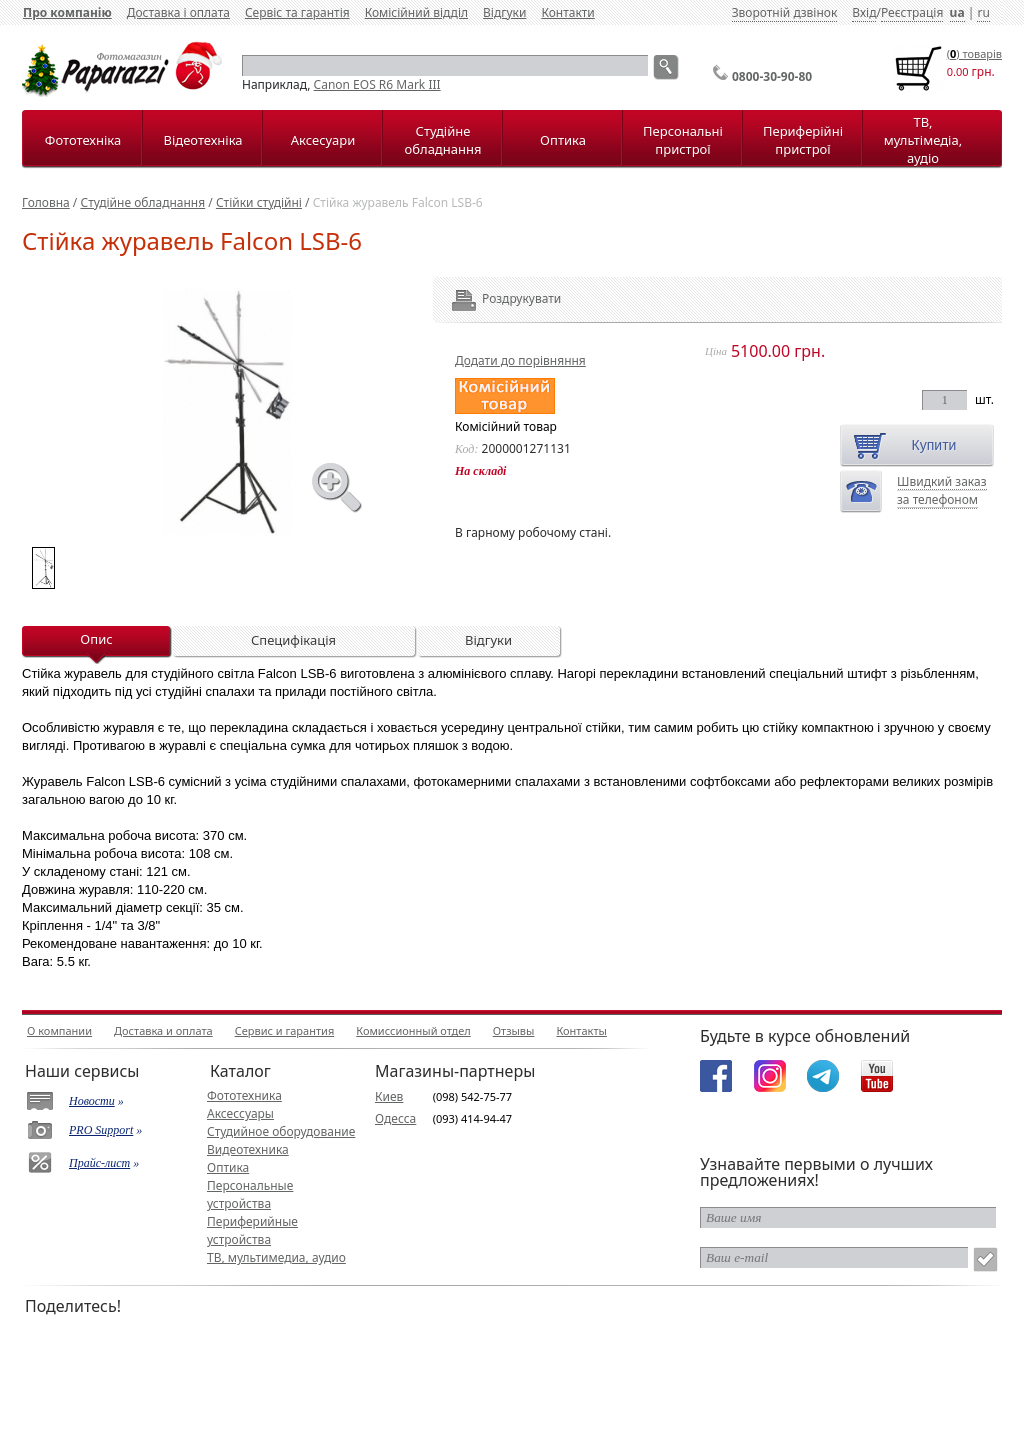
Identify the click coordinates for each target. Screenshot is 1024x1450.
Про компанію (67, 12)
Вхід (864, 12)
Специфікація (293, 640)
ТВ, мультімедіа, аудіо (923, 140)
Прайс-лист (99, 1163)
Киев (389, 1096)
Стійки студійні (259, 202)
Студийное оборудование (281, 1131)
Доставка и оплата (163, 1030)
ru (983, 12)
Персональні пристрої (683, 140)
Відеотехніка (202, 140)
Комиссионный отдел (413, 1030)
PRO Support (101, 1130)
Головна (46, 202)
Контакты (581, 1030)
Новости (92, 1101)
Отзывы (514, 1030)
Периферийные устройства (252, 1230)
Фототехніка (83, 140)
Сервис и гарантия (285, 1030)
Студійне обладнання (443, 140)
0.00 (958, 71)
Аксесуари (323, 140)
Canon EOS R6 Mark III (377, 84)
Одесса (395, 1118)
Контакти (567, 12)
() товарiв (974, 53)
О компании (59, 1030)
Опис (96, 639)
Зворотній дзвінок (785, 12)
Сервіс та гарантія (297, 12)
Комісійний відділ (416, 12)
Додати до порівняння (520, 360)
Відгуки (504, 12)
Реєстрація (912, 12)
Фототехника (244, 1095)
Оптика (563, 140)
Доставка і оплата (178, 12)
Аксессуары (240, 1113)
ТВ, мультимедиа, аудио (276, 1257)
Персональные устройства (250, 1194)
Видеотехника (248, 1149)
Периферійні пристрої (803, 140)
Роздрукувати (494, 298)
